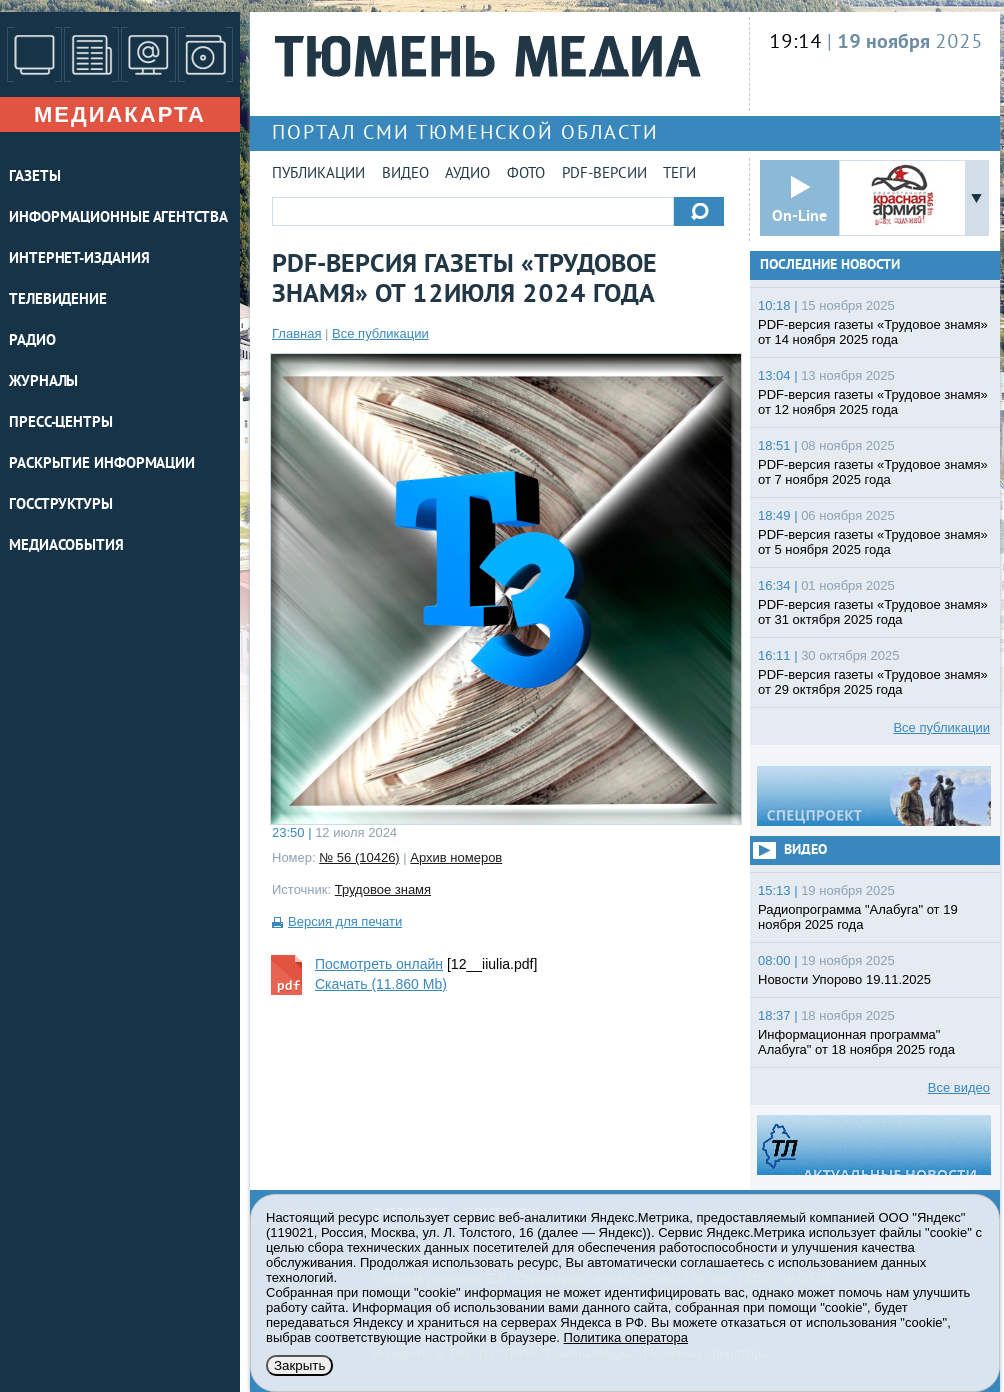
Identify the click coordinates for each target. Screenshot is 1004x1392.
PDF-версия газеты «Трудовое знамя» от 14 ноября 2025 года (873, 332)
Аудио (467, 174)
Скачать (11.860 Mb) (381, 984)
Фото (526, 174)
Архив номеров (456, 857)
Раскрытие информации (102, 464)
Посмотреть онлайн (379, 964)
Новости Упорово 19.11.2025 (844, 979)
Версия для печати (345, 921)
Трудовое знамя (383, 889)
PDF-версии (604, 174)
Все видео (959, 1087)
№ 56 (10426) (359, 857)
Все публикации (380, 333)
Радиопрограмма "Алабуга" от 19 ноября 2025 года (858, 917)
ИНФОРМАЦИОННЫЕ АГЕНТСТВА (118, 218)
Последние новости (830, 265)
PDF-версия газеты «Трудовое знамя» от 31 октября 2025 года (873, 612)
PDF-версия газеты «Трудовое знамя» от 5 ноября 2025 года (873, 542)
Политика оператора (626, 1337)
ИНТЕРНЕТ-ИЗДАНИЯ (79, 259)
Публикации (318, 174)
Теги (679, 174)
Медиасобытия (66, 546)
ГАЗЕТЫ (34, 177)
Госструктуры (61, 505)
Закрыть (299, 1365)
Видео (405, 174)
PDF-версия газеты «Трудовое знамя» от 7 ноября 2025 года (873, 472)
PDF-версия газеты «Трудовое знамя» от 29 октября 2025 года (873, 682)
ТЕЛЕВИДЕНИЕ (58, 300)
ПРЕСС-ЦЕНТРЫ (61, 423)
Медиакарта (120, 114)
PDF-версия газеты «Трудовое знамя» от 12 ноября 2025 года (873, 402)
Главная (296, 333)
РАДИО (32, 341)
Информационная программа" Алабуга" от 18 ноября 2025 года (856, 1042)
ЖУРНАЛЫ (43, 382)
